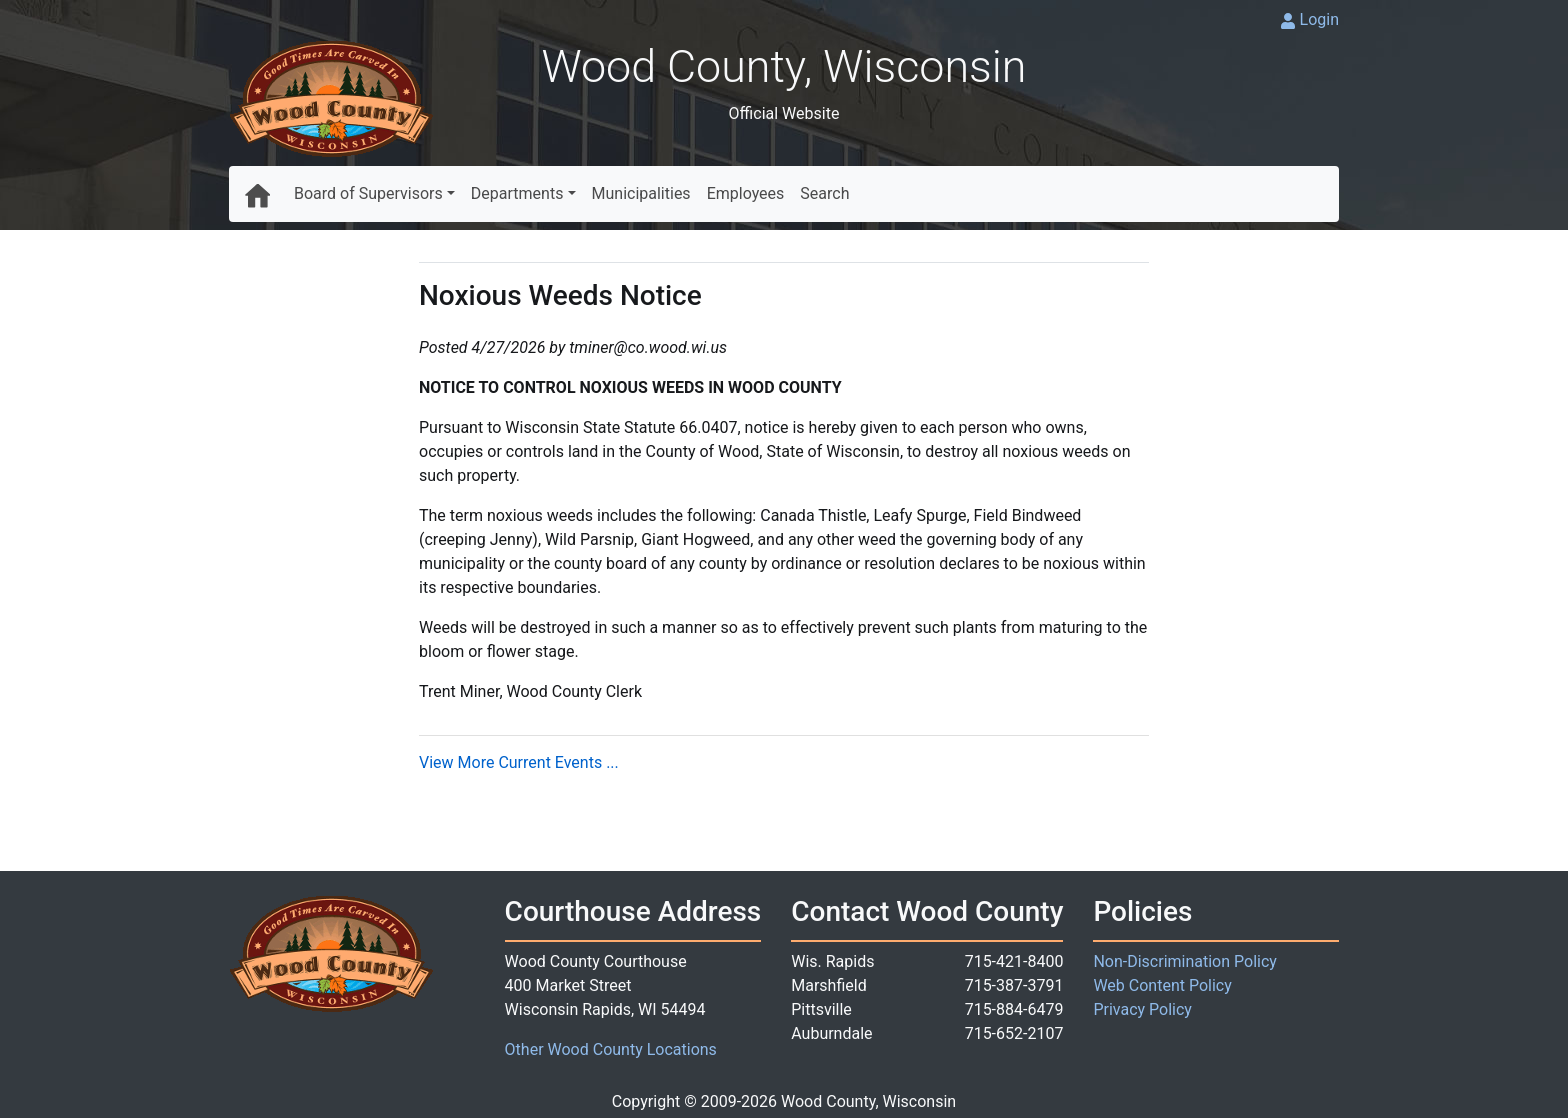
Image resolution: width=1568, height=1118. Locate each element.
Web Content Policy (1162, 985)
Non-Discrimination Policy (1185, 961)
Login (1319, 19)
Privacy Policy (1142, 1009)
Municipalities (641, 193)
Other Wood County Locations (611, 1049)
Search (824, 193)
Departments (517, 193)
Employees (746, 193)
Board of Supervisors (368, 193)
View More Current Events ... (519, 762)
